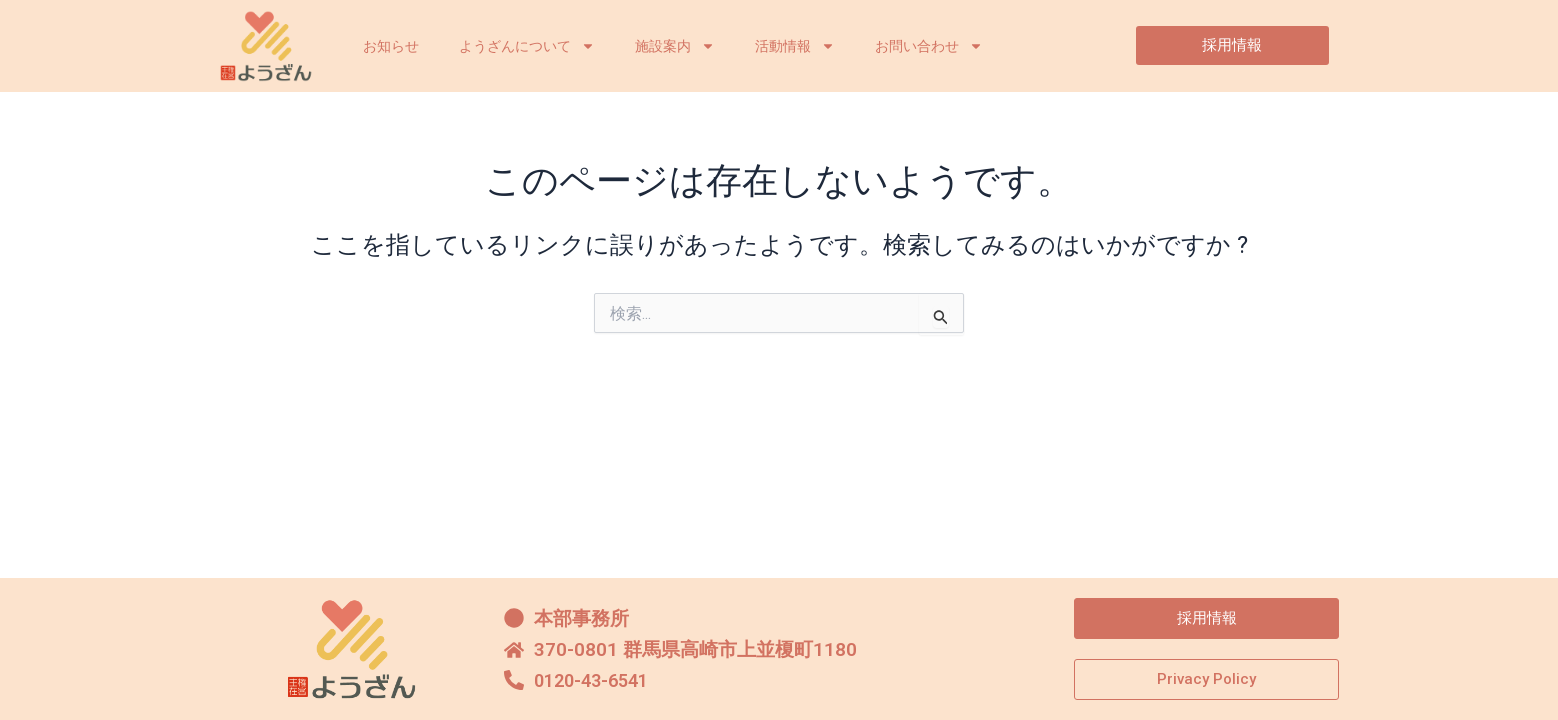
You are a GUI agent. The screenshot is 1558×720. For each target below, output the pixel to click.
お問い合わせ (929, 46)
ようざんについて (527, 46)
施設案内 (675, 46)
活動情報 (795, 46)
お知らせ (391, 46)
